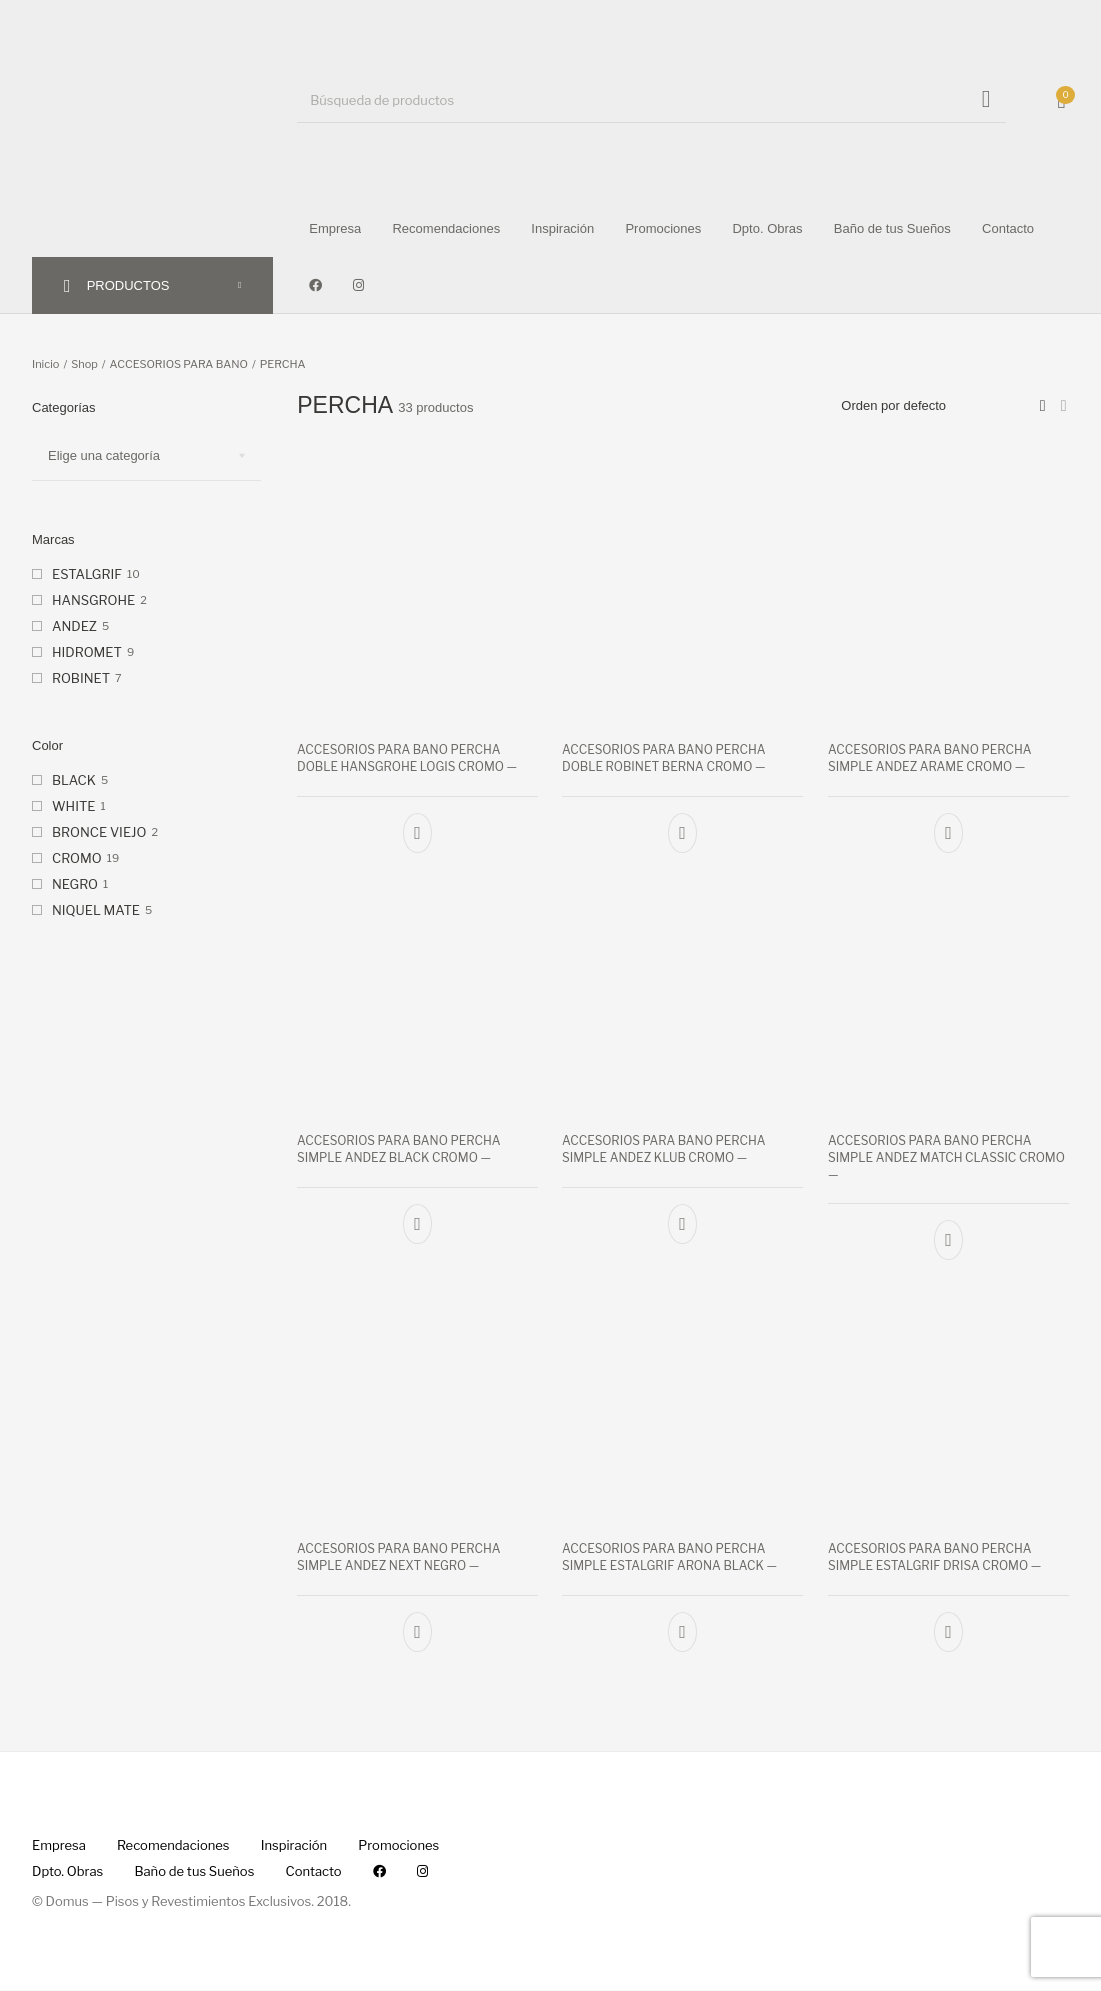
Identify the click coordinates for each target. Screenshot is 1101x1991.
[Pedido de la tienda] (938, 406)
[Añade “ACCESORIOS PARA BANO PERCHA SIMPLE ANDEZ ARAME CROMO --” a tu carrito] (948, 832)
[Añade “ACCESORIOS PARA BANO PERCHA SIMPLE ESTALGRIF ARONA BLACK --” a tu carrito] (683, 1633)
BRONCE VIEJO (99, 832)
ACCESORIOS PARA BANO (179, 364)
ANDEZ (74, 626)
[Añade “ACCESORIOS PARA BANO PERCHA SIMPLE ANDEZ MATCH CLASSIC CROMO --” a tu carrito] (948, 1241)
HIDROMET (87, 652)
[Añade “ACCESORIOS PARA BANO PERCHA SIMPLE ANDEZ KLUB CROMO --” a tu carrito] (683, 1224)
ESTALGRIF (87, 574)
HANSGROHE (93, 600)
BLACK (74, 780)
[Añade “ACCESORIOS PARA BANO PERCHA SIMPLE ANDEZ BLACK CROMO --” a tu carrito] (418, 1224)
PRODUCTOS (128, 285)
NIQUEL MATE (96, 910)
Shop (84, 364)
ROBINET (81, 678)
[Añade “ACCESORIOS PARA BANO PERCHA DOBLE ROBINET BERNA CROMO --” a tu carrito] (683, 832)
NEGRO (75, 884)
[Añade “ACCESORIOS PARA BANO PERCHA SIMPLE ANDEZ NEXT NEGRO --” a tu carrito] (418, 1633)
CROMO (77, 858)
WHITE (73, 806)
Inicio (45, 364)
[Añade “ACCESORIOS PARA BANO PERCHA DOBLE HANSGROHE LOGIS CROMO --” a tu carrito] (418, 832)
